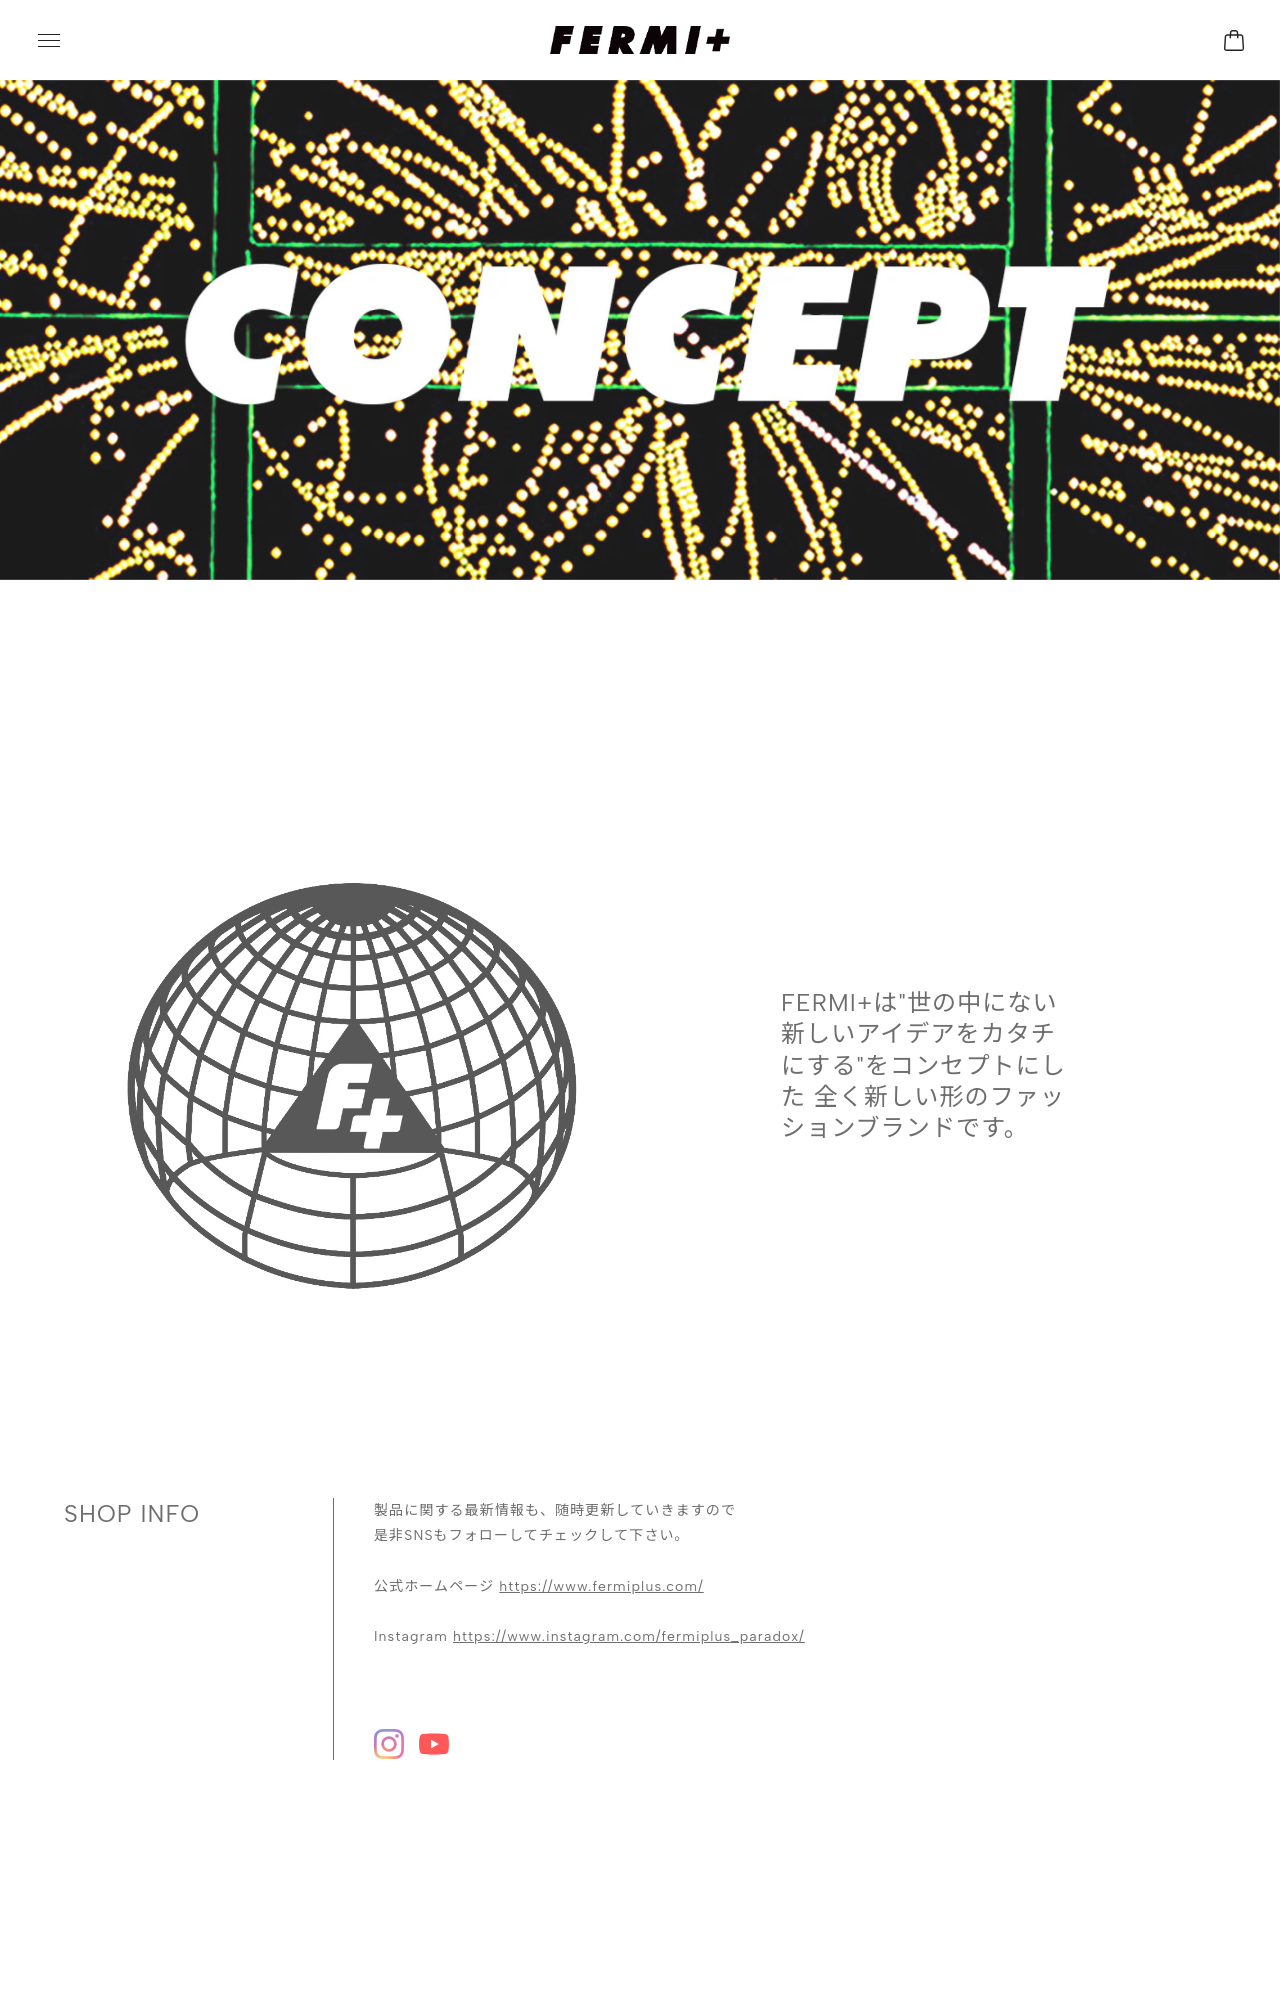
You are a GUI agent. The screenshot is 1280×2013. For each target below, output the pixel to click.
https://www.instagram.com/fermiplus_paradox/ (629, 1616)
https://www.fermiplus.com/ (601, 1566)
